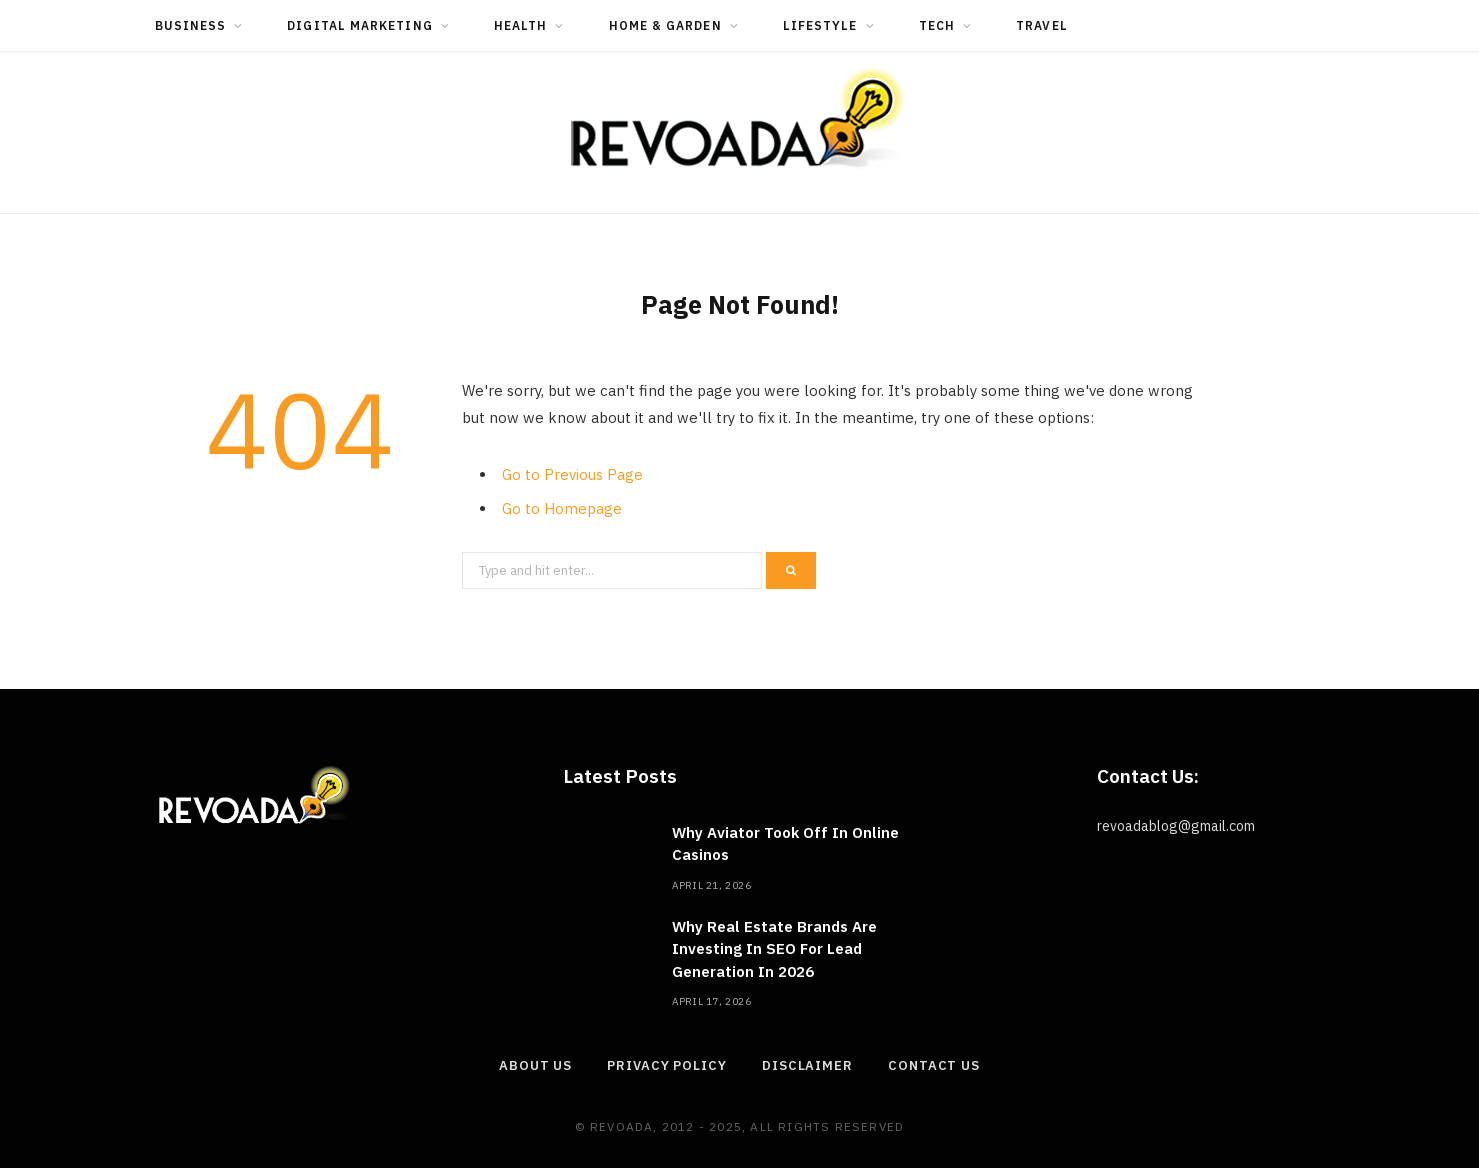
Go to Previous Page (572, 474)
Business (191, 25)
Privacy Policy (667, 1065)
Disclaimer (807, 1065)
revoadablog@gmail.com (1176, 826)
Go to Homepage (562, 508)
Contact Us (934, 1065)
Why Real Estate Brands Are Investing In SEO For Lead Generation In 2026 (774, 949)
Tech (937, 25)
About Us (535, 1065)
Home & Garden (665, 25)
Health (520, 25)
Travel (1041, 25)
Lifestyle (820, 25)
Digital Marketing (359, 25)
